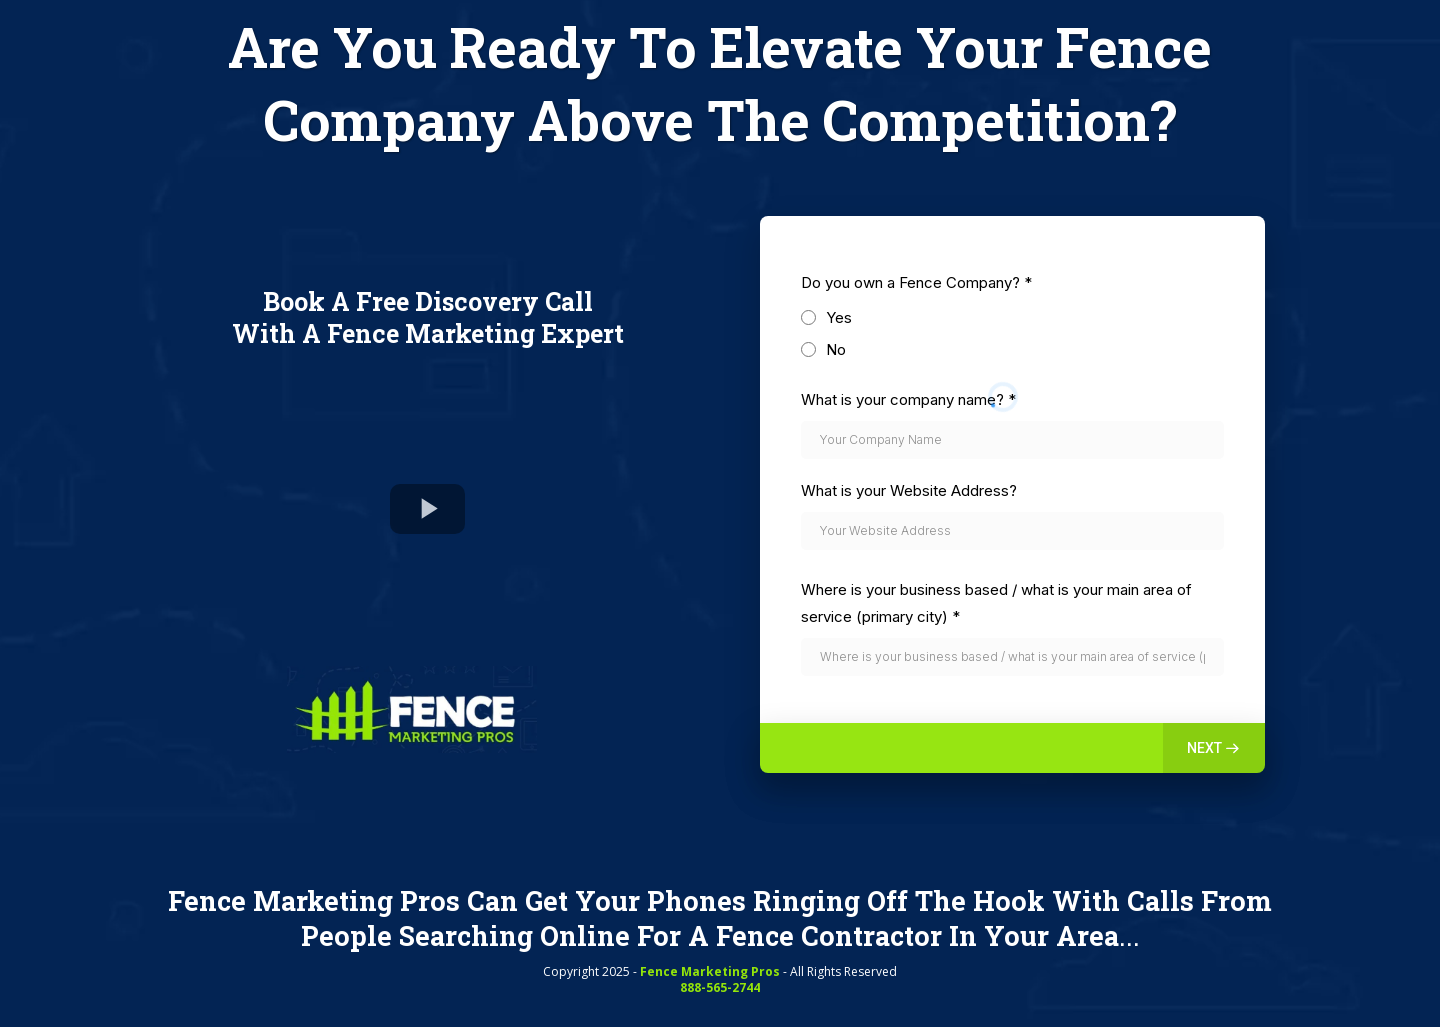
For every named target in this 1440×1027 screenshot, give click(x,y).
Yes (839, 317)
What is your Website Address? (909, 490)
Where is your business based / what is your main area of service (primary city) (996, 603)
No (836, 349)
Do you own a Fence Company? (916, 282)
